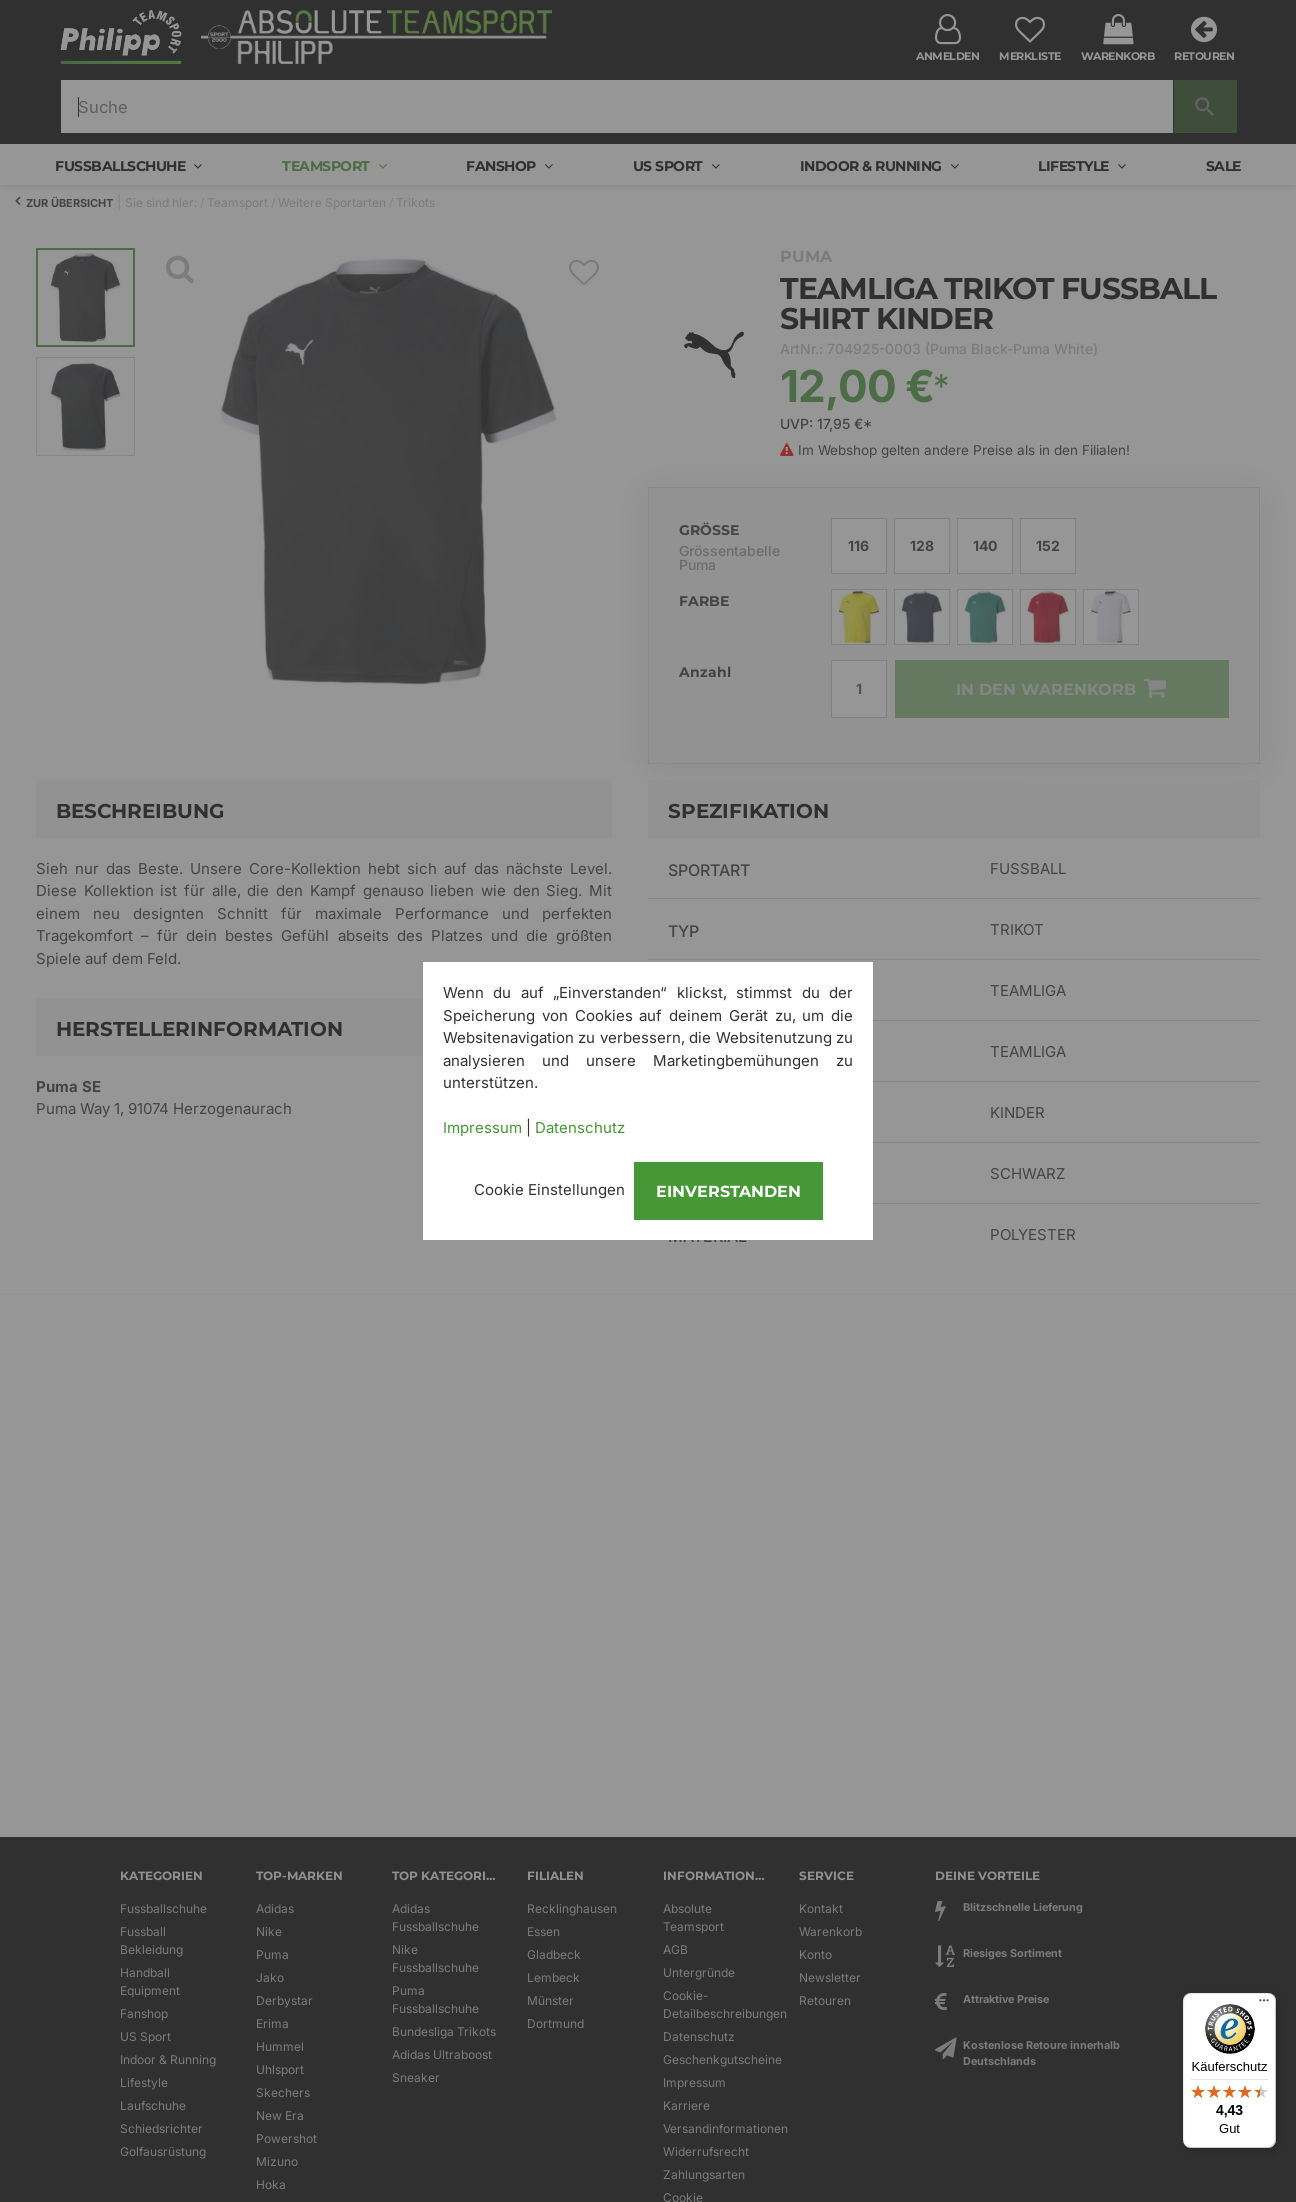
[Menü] (1264, 2005)
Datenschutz (580, 1127)
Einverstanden (728, 1191)
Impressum (482, 1127)
